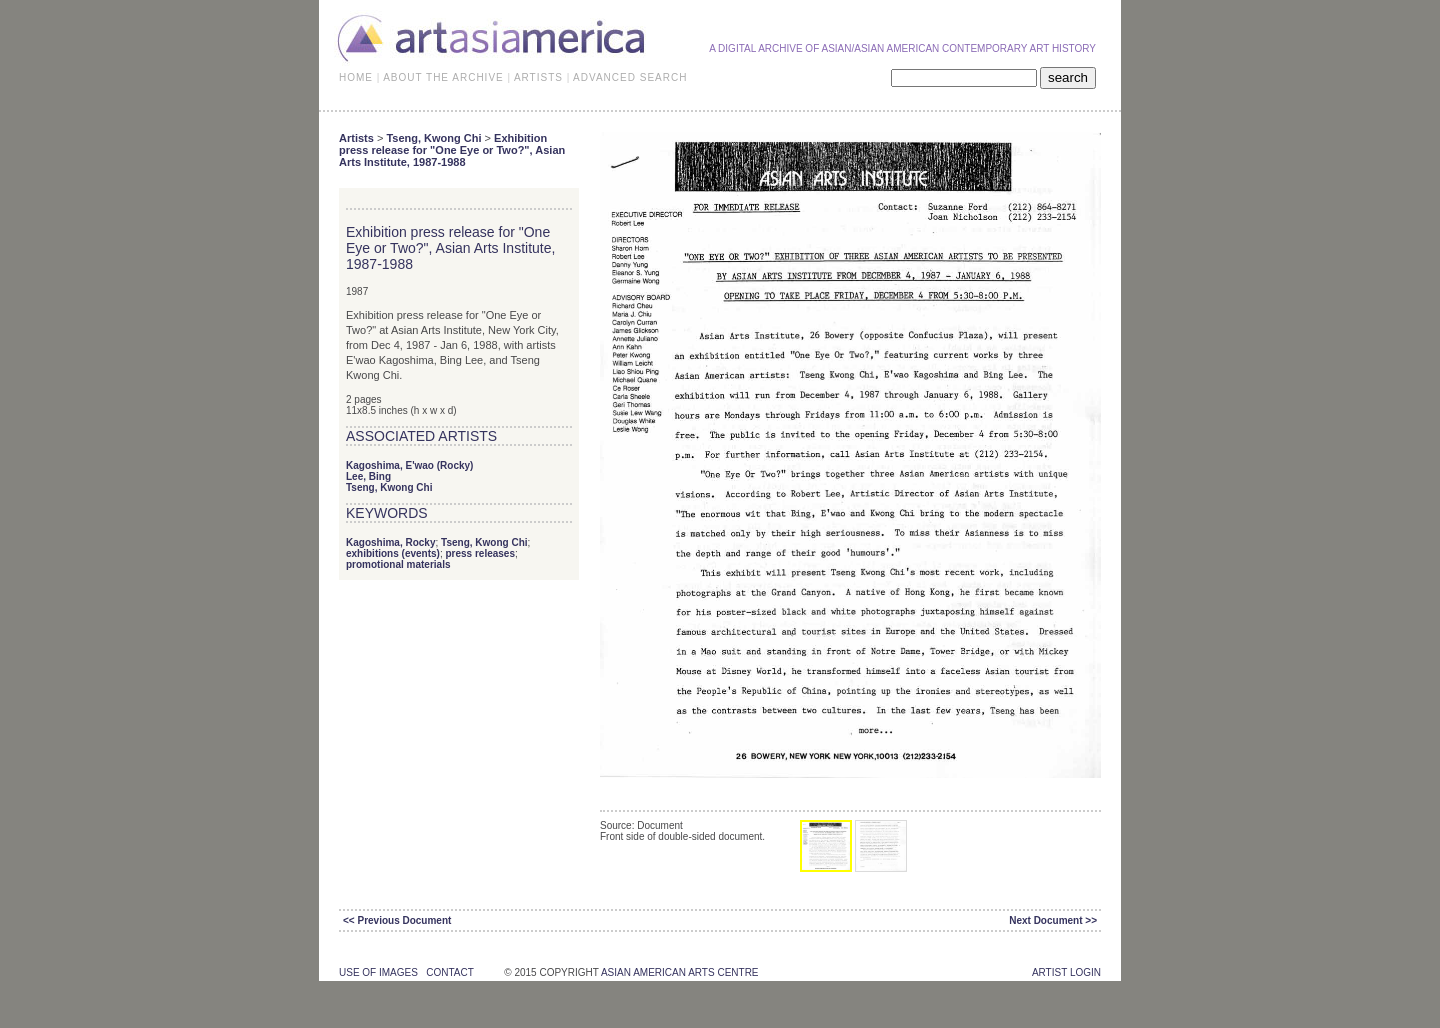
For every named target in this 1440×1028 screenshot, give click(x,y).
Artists (356, 138)
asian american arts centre (680, 972)
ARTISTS (538, 77)
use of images (378, 972)
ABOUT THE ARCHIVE (443, 77)
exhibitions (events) (393, 553)
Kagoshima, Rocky (390, 542)
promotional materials (398, 564)
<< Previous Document (397, 920)
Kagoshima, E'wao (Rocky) (409, 465)
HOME (356, 77)
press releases (480, 553)
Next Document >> (1053, 920)
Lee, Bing (368, 476)
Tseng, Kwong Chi (433, 138)
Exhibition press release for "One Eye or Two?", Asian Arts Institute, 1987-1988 (452, 150)
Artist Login (1066, 972)
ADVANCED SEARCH (630, 77)
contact (449, 972)
